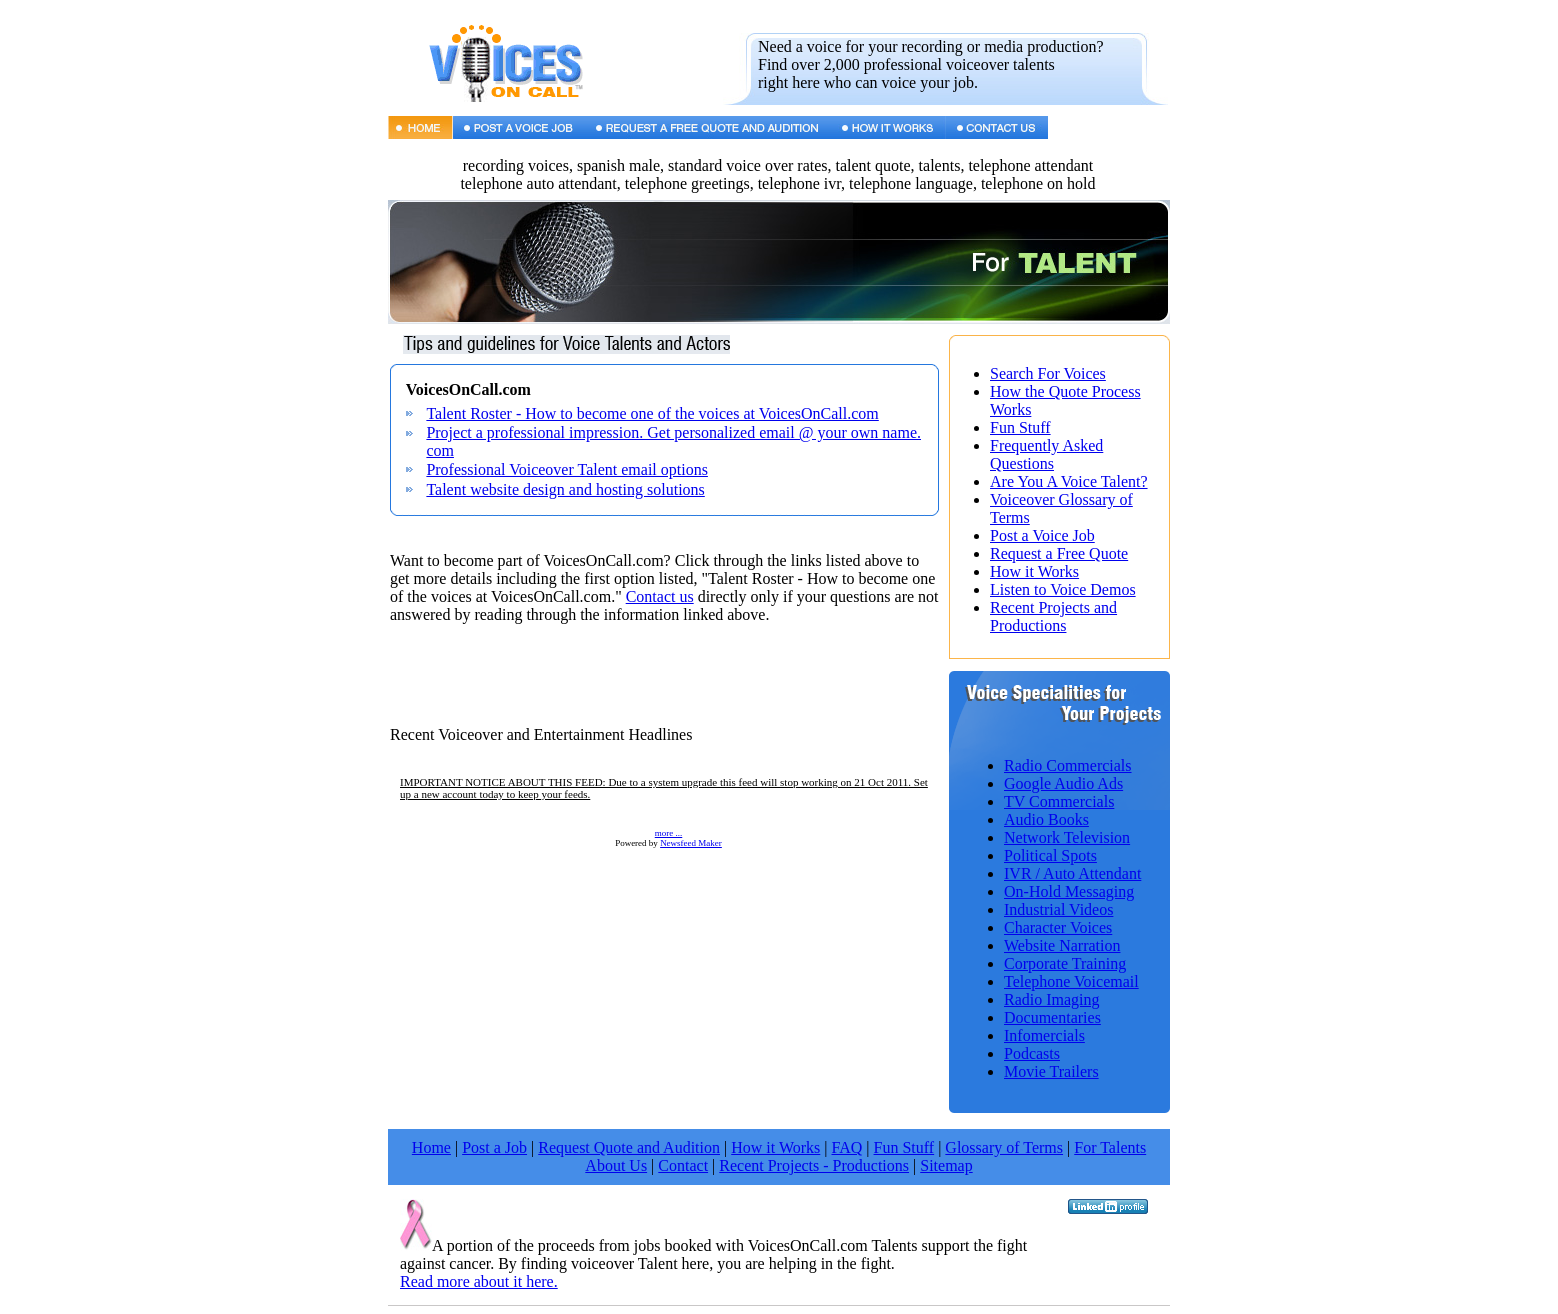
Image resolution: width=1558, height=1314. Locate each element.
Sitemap (946, 1165)
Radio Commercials (1068, 765)
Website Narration (1062, 945)
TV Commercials (1059, 801)
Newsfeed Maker (691, 843)
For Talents (1110, 1147)
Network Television (1067, 837)
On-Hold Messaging (1069, 891)
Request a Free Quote (1059, 553)
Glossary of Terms (1004, 1147)
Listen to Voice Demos (1063, 589)
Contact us (660, 596)
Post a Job (494, 1147)
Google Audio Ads (1063, 783)
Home (431, 1147)
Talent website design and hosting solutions (565, 489)
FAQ (847, 1147)
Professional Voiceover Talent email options (567, 469)
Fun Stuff (1020, 427)
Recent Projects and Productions (1053, 616)
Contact (683, 1165)
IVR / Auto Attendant (1072, 873)
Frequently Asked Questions (1046, 454)
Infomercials (1044, 1035)
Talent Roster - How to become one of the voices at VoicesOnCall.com (652, 413)
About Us (616, 1165)
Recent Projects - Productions (814, 1165)
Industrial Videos (1058, 909)
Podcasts (1032, 1053)
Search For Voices (1048, 373)
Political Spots (1050, 855)
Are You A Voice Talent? (1069, 481)
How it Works (1034, 571)
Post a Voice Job (1042, 535)
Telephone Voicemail (1071, 981)
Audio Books (1046, 819)
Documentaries (1052, 1017)
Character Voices (1058, 927)
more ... (669, 833)
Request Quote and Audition (629, 1147)
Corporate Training (1065, 963)
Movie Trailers (1051, 1071)
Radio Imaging (1052, 999)
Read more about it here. (479, 1281)
